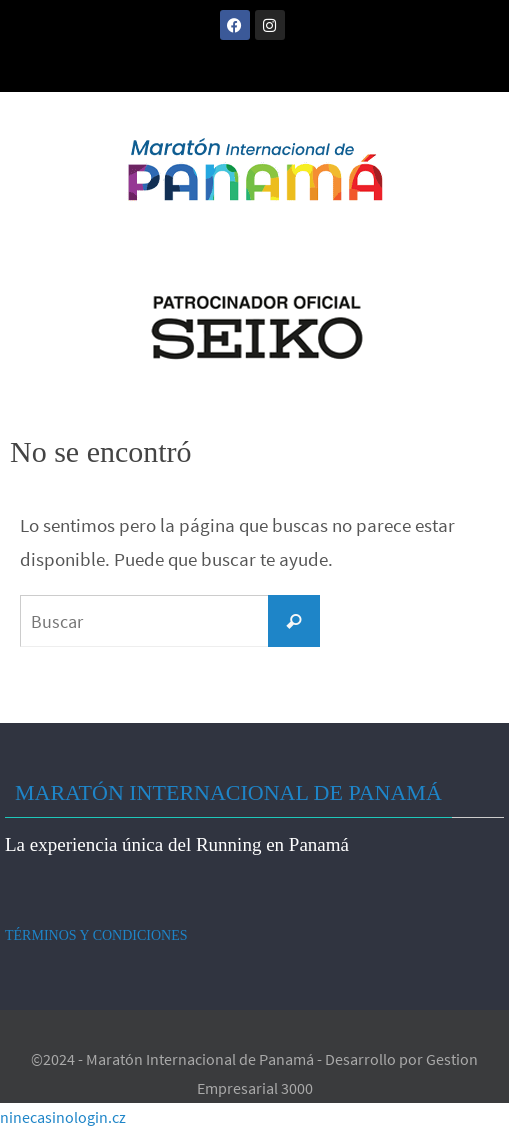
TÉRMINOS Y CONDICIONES (96, 935)
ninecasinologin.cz (63, 1117)
